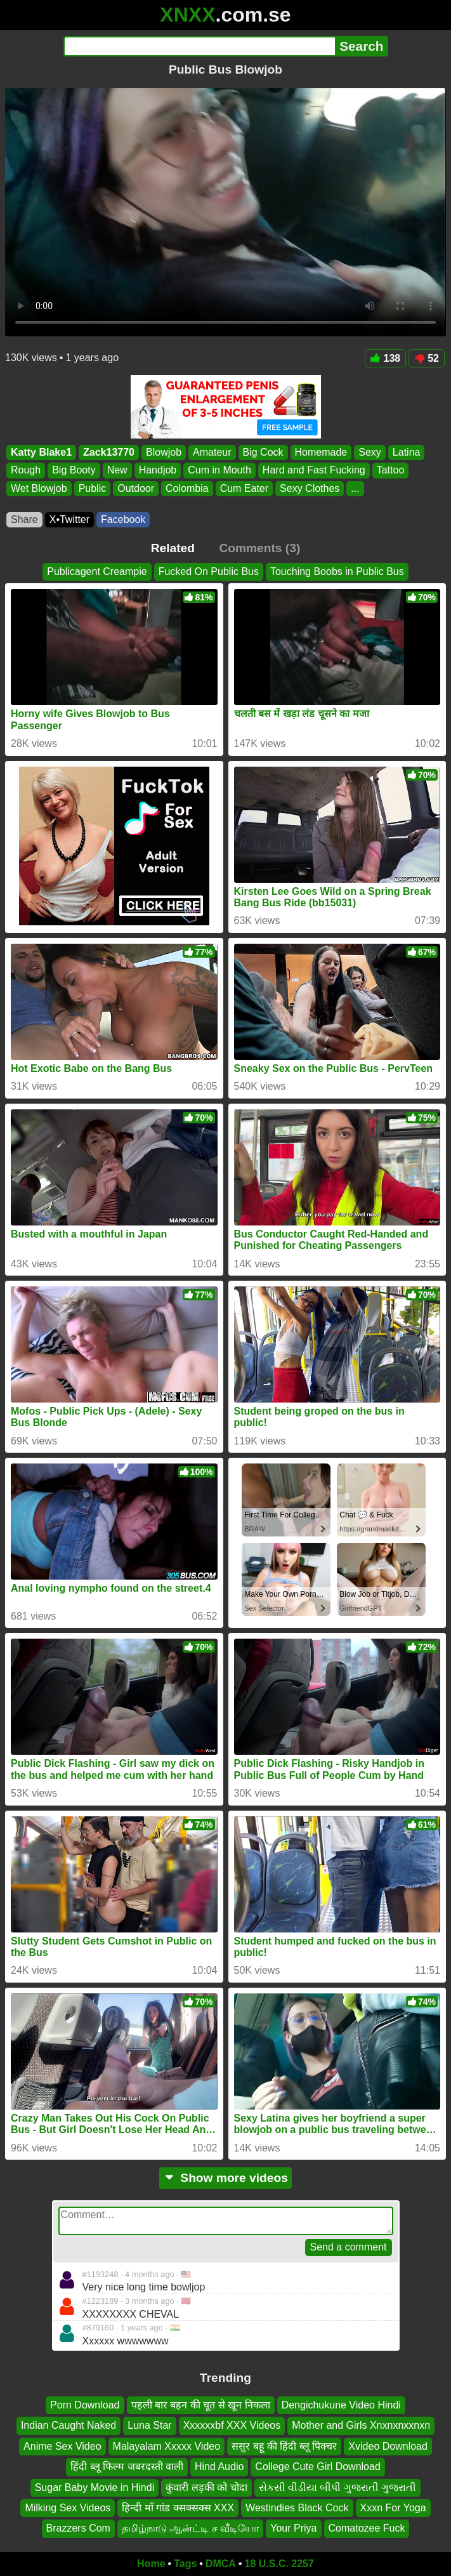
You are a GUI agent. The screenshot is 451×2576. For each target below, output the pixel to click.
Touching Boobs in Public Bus (337, 571)
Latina (407, 452)
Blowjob (163, 452)
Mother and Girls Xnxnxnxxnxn (361, 2425)
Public (93, 488)
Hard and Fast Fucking (314, 470)
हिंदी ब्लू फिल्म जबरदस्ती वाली (126, 2466)
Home (151, 2563)
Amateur (212, 452)
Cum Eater (244, 488)
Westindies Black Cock (296, 2507)
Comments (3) (259, 548)
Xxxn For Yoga (393, 2507)
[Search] (199, 46)
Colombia (187, 488)
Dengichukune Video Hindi (341, 2405)
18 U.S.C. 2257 (279, 2563)
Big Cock (263, 452)
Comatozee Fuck (367, 2528)
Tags (185, 2563)
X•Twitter (69, 519)
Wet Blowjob (39, 488)
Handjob (158, 470)
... (355, 488)
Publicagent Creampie (97, 571)
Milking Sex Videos (67, 2507)
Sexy (369, 452)
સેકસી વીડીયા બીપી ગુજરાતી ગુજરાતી (338, 2486)
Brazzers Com (78, 2528)
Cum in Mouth (219, 470)
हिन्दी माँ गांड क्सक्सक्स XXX (178, 2507)
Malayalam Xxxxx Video (167, 2446)
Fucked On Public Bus (209, 571)
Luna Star (149, 2425)
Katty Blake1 (41, 452)
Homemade (321, 452)
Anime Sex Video (62, 2446)
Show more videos (225, 2177)
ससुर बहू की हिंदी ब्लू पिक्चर (284, 2446)
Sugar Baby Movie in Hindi (95, 2486)
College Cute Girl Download (317, 2466)
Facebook (123, 519)
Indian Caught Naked (68, 2425)
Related (173, 548)
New (117, 470)
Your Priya (293, 2528)
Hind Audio (219, 2466)
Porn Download (84, 2405)
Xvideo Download (388, 2446)
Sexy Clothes (309, 488)
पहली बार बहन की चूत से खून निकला (200, 2405)
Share (24, 519)
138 (385, 358)
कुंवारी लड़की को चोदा (206, 2486)
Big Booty (73, 470)
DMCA (221, 2563)
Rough (26, 470)
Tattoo (391, 470)
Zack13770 (108, 452)
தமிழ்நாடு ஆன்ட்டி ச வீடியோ (190, 2528)
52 (426, 358)
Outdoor (135, 488)
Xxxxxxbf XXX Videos (232, 2425)
